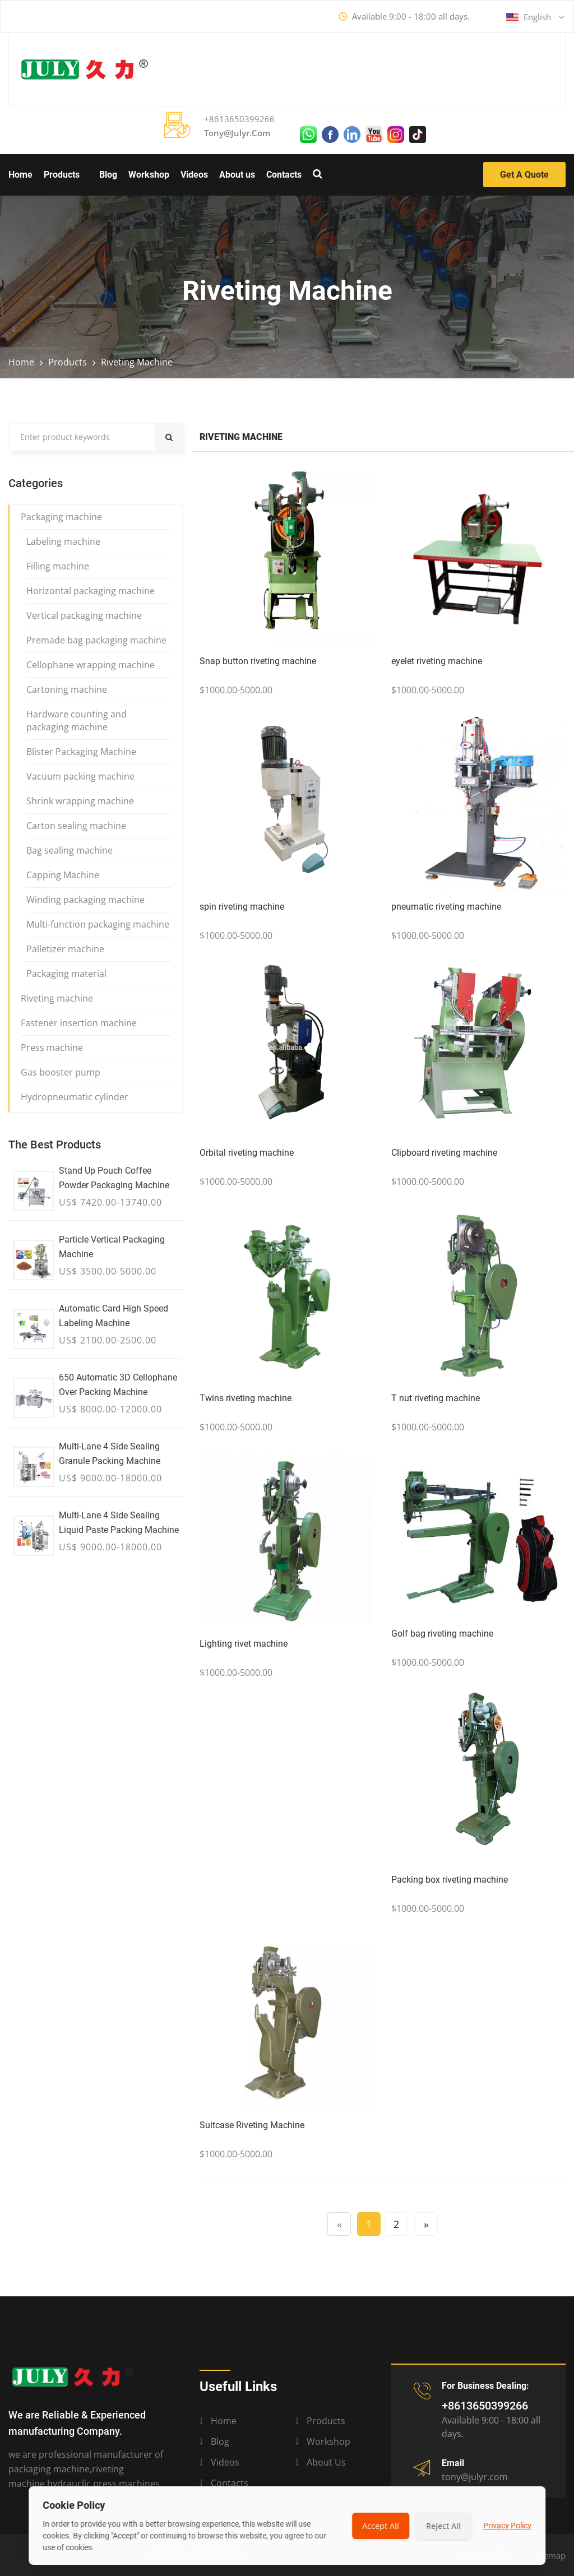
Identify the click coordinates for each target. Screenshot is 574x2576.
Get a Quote (524, 174)
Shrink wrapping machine (80, 801)
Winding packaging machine (85, 899)
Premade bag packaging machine (96, 640)
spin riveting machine (242, 906)
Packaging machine (61, 517)
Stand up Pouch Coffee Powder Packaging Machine (114, 1177)
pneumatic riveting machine (446, 906)
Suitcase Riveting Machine (252, 2125)
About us (237, 174)
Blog (108, 174)
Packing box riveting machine (449, 1879)
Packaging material (66, 973)
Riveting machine (137, 362)
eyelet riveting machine (436, 661)
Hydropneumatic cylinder (74, 1097)
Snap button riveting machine (258, 661)
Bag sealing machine (69, 850)
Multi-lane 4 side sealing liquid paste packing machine (119, 1522)
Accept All (380, 2526)
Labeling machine (63, 541)
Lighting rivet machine (244, 1643)
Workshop (148, 174)
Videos (194, 174)
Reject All (443, 2526)
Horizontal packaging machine (90, 591)
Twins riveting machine (245, 1398)
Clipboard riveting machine (444, 1152)
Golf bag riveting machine (442, 1633)
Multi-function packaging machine (97, 924)
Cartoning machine (66, 689)
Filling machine (57, 566)
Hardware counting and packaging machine (76, 720)
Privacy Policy (507, 2525)
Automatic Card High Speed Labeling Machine (113, 1315)
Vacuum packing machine (80, 776)
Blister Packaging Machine (81, 751)
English (535, 17)
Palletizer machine (65, 949)
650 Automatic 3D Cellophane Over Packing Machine (118, 1384)
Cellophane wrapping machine (90, 665)
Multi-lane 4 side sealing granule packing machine (109, 1453)
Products (62, 174)
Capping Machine (62, 875)
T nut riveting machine (435, 1398)
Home (20, 174)
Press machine (52, 1047)
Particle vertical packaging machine (112, 1246)
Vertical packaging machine (84, 615)
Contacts (284, 174)
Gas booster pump (60, 1072)
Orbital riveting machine (247, 1152)
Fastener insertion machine (79, 1023)
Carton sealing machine (76, 825)
